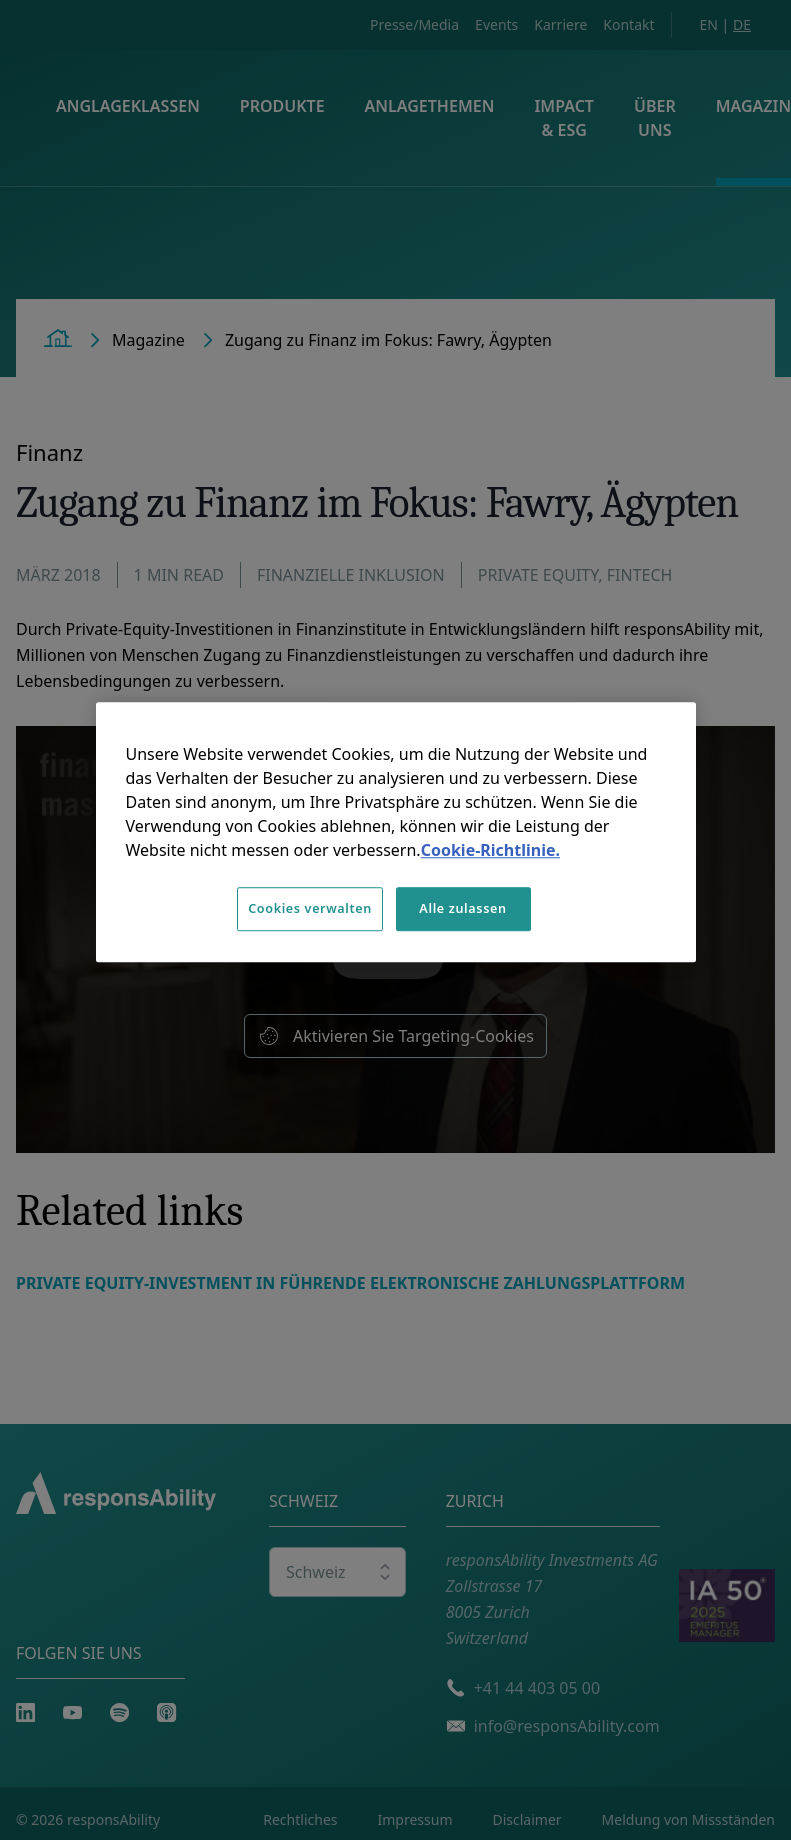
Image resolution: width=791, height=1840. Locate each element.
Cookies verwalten (310, 908)
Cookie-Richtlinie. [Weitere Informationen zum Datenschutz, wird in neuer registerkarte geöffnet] (490, 850)
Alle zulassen (462, 908)
